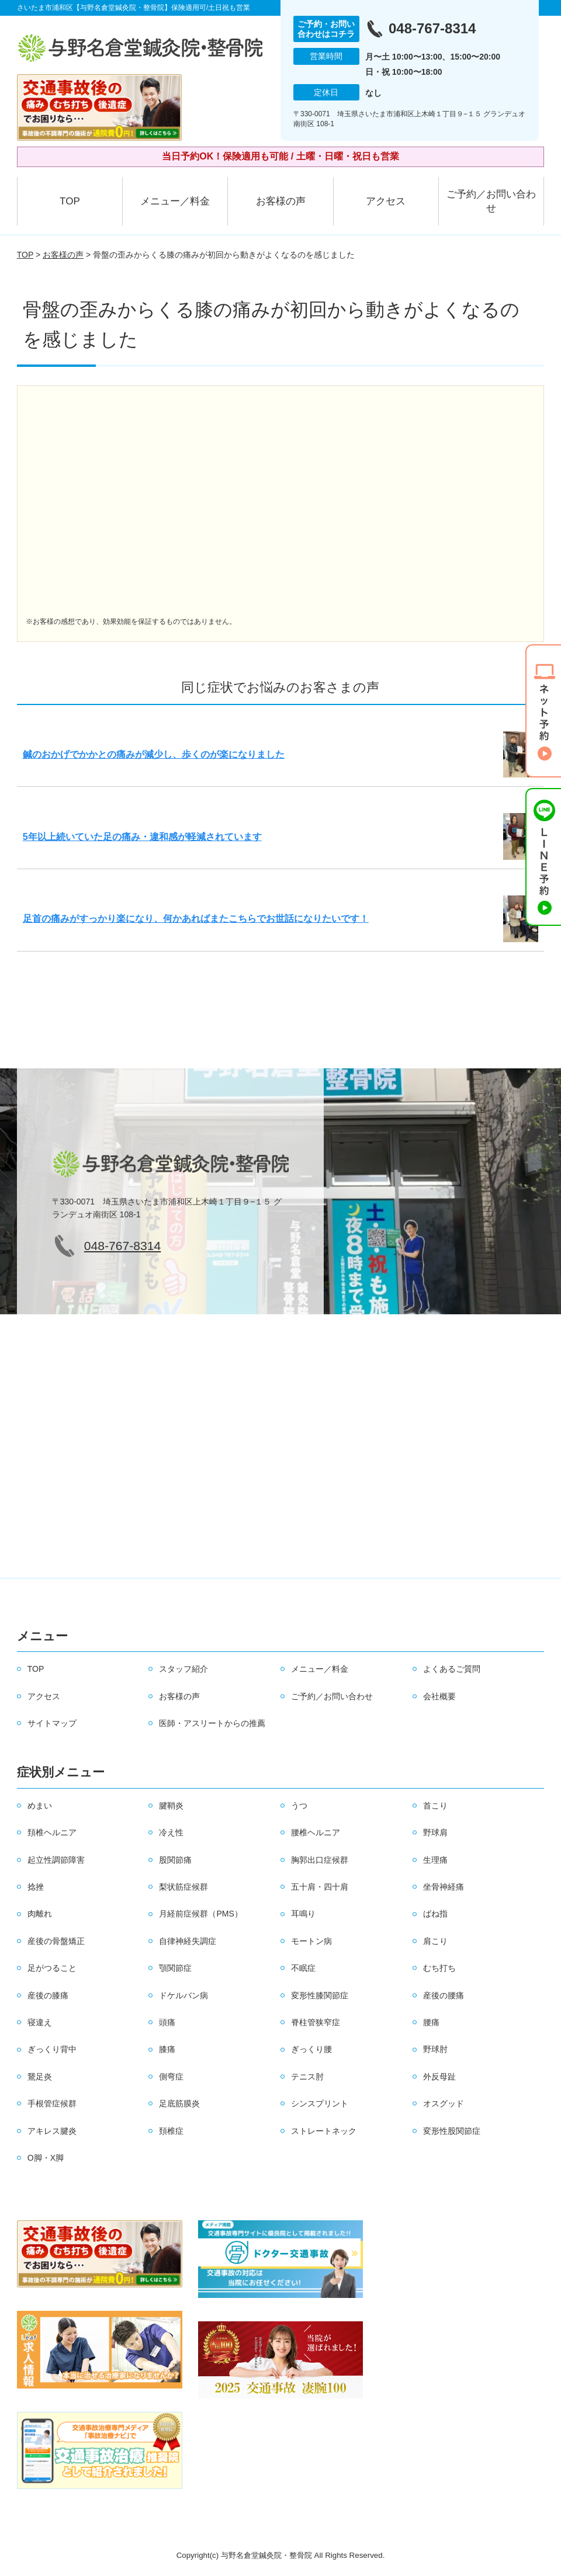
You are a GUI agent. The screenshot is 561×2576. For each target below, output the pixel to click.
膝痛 (167, 2049)
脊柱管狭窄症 (315, 2022)
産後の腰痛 (443, 1995)
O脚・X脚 (45, 2157)
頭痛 (167, 2022)
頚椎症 (171, 2131)
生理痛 (435, 1860)
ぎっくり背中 (52, 2049)
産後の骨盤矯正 (56, 1941)
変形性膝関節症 (319, 1995)
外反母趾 (439, 2076)
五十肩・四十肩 (319, 1886)
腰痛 (431, 2022)
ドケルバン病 (183, 1995)
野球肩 (435, 1832)
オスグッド (443, 2103)
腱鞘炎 (171, 1805)
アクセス (386, 201)
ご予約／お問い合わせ (491, 201)
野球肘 (435, 2049)
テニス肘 (307, 2076)
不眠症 (303, 1968)
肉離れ (39, 1913)
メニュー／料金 (175, 201)
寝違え (39, 2022)
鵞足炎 (39, 2076)
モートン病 (311, 1941)
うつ (299, 1805)
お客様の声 (281, 201)
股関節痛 (175, 1860)
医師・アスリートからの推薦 (212, 1723)
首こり (435, 1805)
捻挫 (35, 1886)
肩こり (435, 1941)
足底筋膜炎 (179, 2103)
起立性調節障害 (56, 1860)
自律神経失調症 (187, 1941)
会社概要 (439, 1696)
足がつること (52, 1968)
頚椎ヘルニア (52, 1832)
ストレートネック (323, 2131)
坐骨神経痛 (443, 1886)
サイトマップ (52, 1723)
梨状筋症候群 (183, 1886)
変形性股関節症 (451, 2131)
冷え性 (171, 1832)
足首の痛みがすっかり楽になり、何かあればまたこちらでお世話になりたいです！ (196, 919)
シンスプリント (319, 2103)
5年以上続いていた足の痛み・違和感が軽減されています (142, 837)
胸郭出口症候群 (319, 1860)
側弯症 (171, 2076)
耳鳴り (303, 1913)
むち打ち (439, 1968)
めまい (39, 1805)
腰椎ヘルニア (315, 1832)
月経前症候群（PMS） (200, 1913)
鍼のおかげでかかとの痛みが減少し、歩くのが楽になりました (154, 754)
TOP (70, 201)
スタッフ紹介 (183, 1669)
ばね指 (435, 1913)
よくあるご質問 (451, 1669)
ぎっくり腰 (311, 2049)
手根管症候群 (52, 2103)
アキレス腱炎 (52, 2131)
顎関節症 (175, 1968)
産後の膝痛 (47, 1995)
